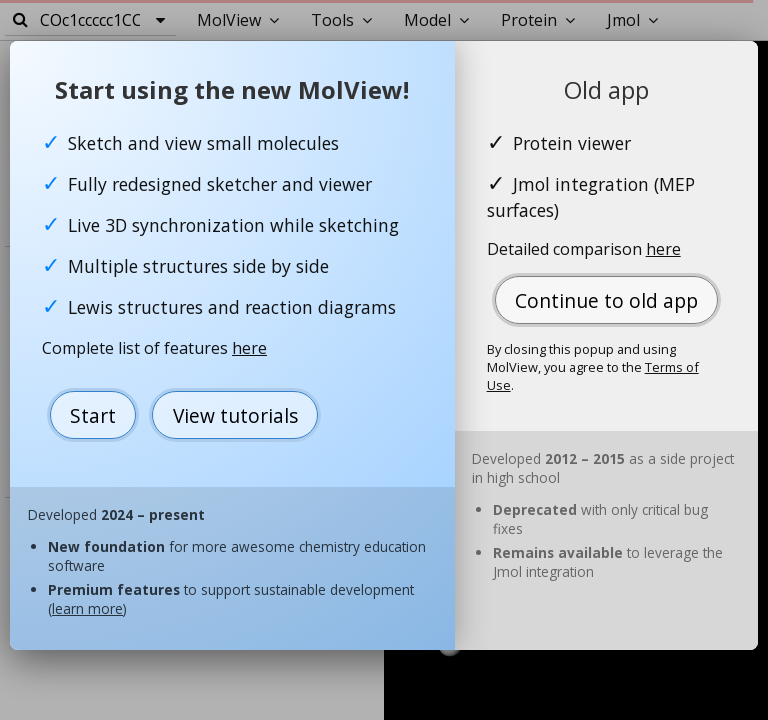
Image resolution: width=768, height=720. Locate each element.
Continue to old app (606, 300)
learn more (87, 608)
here (249, 348)
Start (93, 415)
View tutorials (235, 415)
